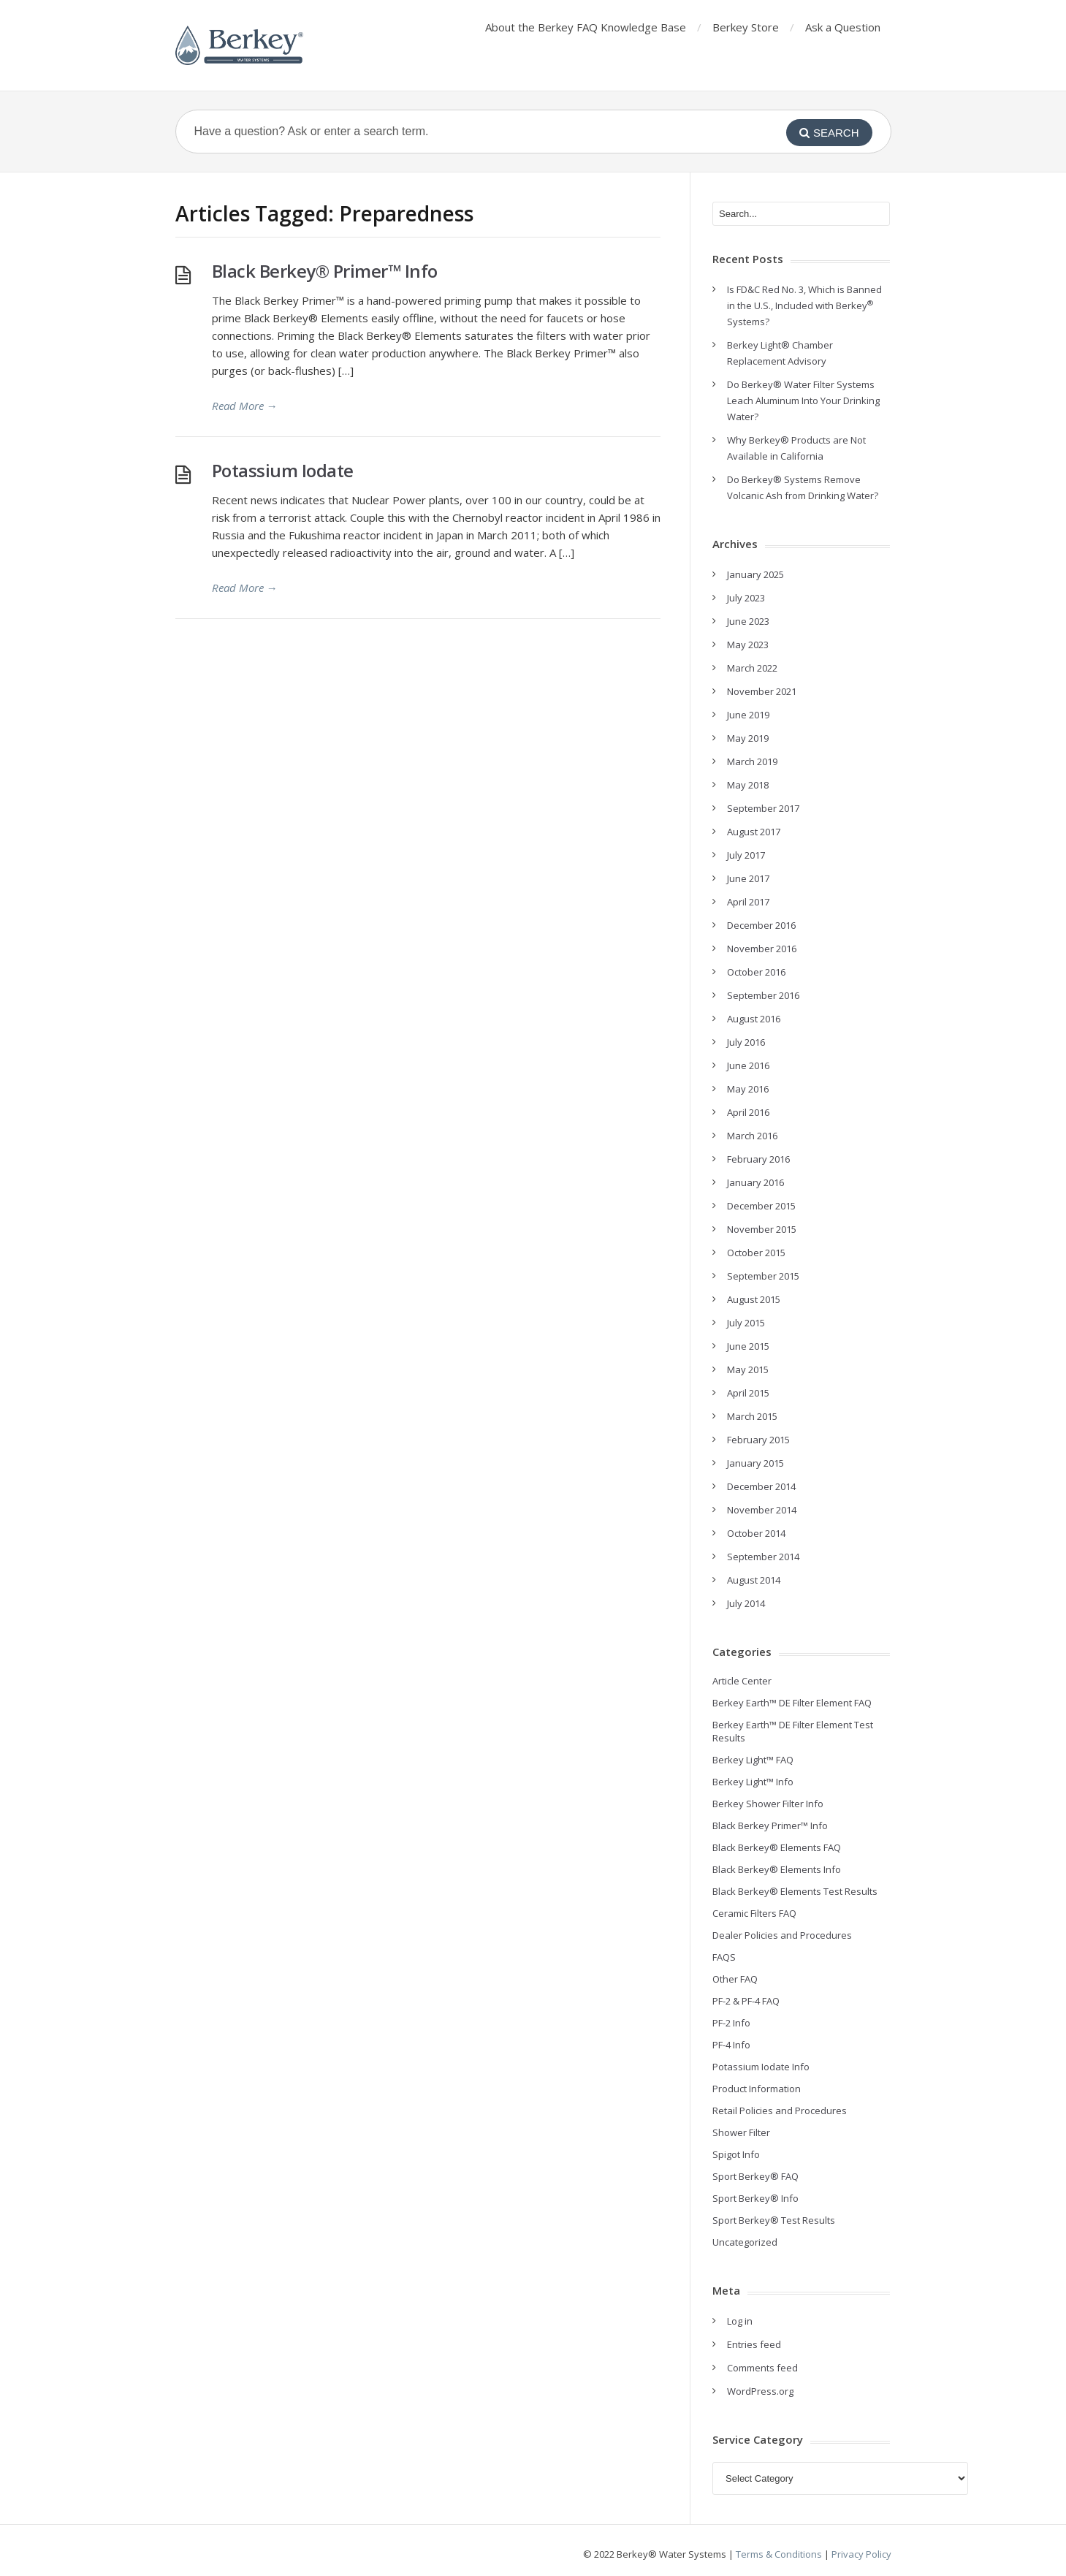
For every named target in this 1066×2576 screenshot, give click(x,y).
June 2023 (748, 621)
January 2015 (755, 1463)
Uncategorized (744, 2242)
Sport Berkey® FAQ (755, 2176)
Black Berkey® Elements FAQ (776, 1847)
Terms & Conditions (779, 2554)
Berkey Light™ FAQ (752, 1759)
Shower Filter (741, 2132)
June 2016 (748, 1065)
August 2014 (753, 1580)
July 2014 (746, 1603)
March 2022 (752, 668)
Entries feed (754, 2344)
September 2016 (763, 995)
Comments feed (762, 2367)
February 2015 (758, 1439)
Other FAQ (735, 1979)
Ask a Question (842, 27)
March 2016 (752, 1135)
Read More (245, 405)
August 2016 (753, 1018)
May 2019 (748, 738)
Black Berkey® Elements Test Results (794, 1891)
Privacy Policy (861, 2554)
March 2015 (752, 1416)
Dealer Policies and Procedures (782, 1935)
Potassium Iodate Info (761, 2066)
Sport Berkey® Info (755, 2198)
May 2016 (748, 1088)
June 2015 (748, 1346)
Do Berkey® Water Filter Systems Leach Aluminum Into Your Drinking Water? (803, 400)
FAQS (724, 1957)
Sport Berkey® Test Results (773, 2220)
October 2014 (756, 1533)
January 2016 (755, 1182)
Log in (740, 2321)
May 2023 (748, 644)
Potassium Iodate (283, 470)
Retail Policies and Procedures (779, 2110)
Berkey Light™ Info (752, 1781)
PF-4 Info (731, 2044)
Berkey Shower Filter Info (767, 1803)
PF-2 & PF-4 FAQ (746, 2000)
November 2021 (761, 691)
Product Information (756, 2088)
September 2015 (763, 1276)
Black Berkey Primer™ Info (770, 1825)
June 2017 (748, 878)
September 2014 (763, 1556)
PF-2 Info (731, 2022)
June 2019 (748, 714)
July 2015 (746, 1322)
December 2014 (761, 1486)
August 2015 (753, 1299)
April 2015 (748, 1392)
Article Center (742, 1680)
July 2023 (746, 597)
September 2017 (763, 808)
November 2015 (761, 1229)
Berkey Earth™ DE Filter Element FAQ (792, 1702)
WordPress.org (760, 2391)
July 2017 (746, 855)
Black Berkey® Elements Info (776, 1869)
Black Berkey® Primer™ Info (325, 271)
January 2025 (755, 574)
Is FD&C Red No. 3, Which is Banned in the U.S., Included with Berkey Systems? (804, 305)
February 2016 (758, 1159)
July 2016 (746, 1042)
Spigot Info (736, 2154)
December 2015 (761, 1205)
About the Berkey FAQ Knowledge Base (585, 27)
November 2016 (761, 948)
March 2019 (752, 761)
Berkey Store (745, 27)
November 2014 (761, 1509)
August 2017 (753, 831)
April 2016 (748, 1112)
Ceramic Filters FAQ (754, 1913)
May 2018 (748, 784)
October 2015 (756, 1252)
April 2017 (748, 901)
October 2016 (756, 972)
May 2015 (748, 1369)
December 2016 (761, 925)
